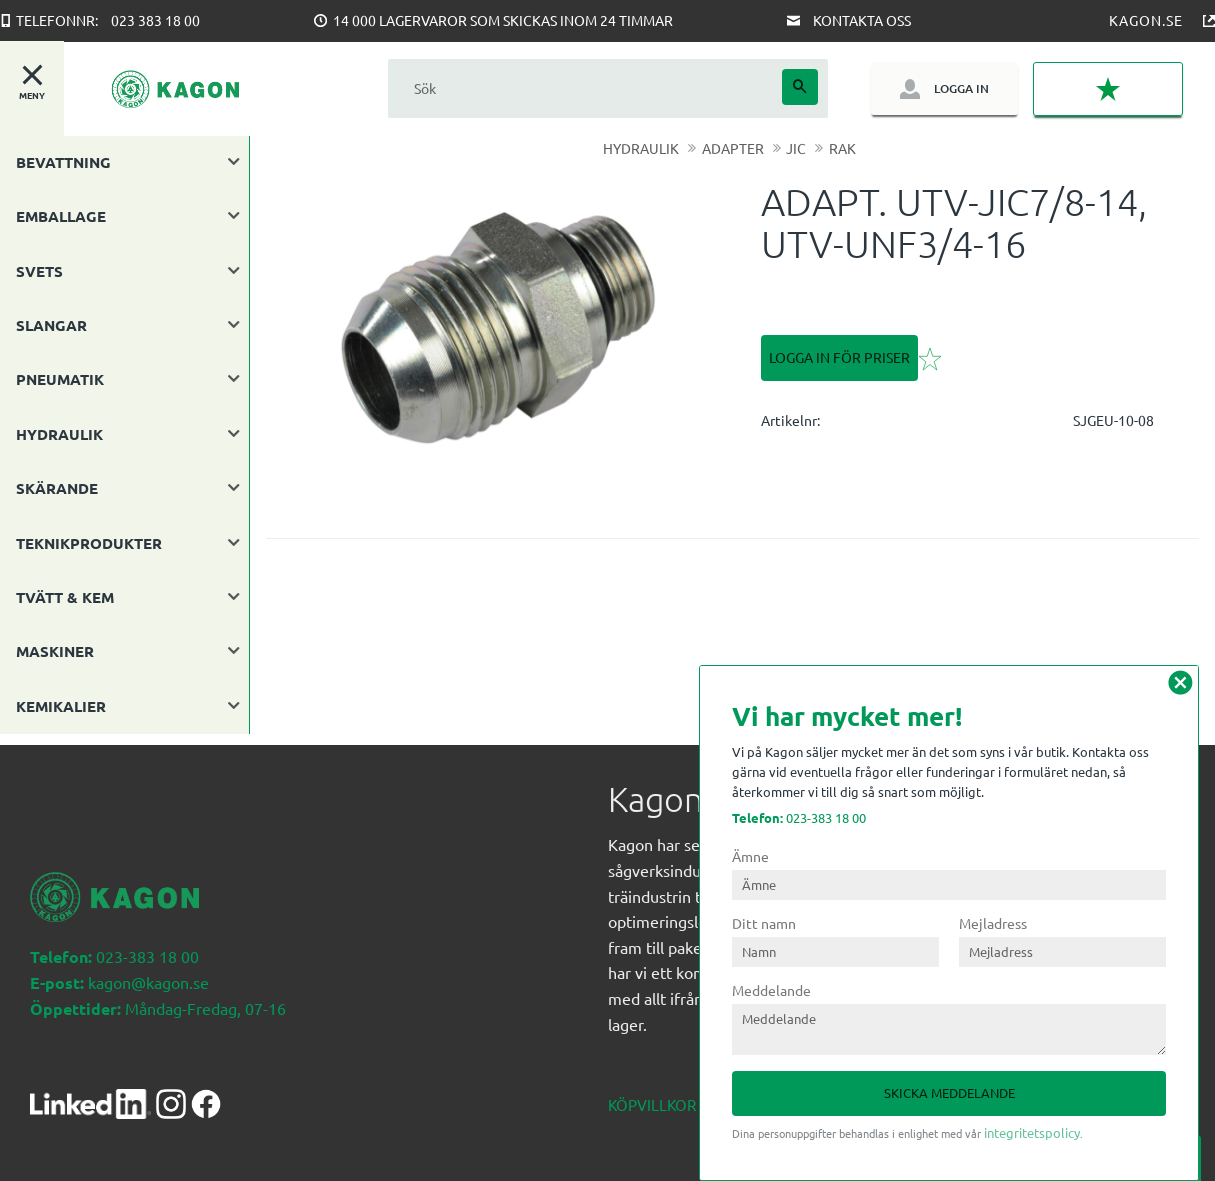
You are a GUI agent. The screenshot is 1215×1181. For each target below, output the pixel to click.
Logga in (960, 88)
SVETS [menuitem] (39, 271)
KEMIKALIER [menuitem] (61, 706)
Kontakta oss (862, 20)
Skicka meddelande (949, 1092)
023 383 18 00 (155, 20)
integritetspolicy (1032, 1132)
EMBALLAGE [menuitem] (61, 216)
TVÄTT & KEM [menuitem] (65, 597)
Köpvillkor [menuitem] (652, 1093)
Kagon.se (1146, 20)
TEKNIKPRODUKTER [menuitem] (89, 543)
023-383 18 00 (799, 817)
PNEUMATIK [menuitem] (60, 379)
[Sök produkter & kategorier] (585, 88)
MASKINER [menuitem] (55, 651)
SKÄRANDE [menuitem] (57, 488)
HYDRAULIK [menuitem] (59, 434)
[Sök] (800, 87)
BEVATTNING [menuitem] (63, 162)
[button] (1108, 89)
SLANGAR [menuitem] (51, 325)
